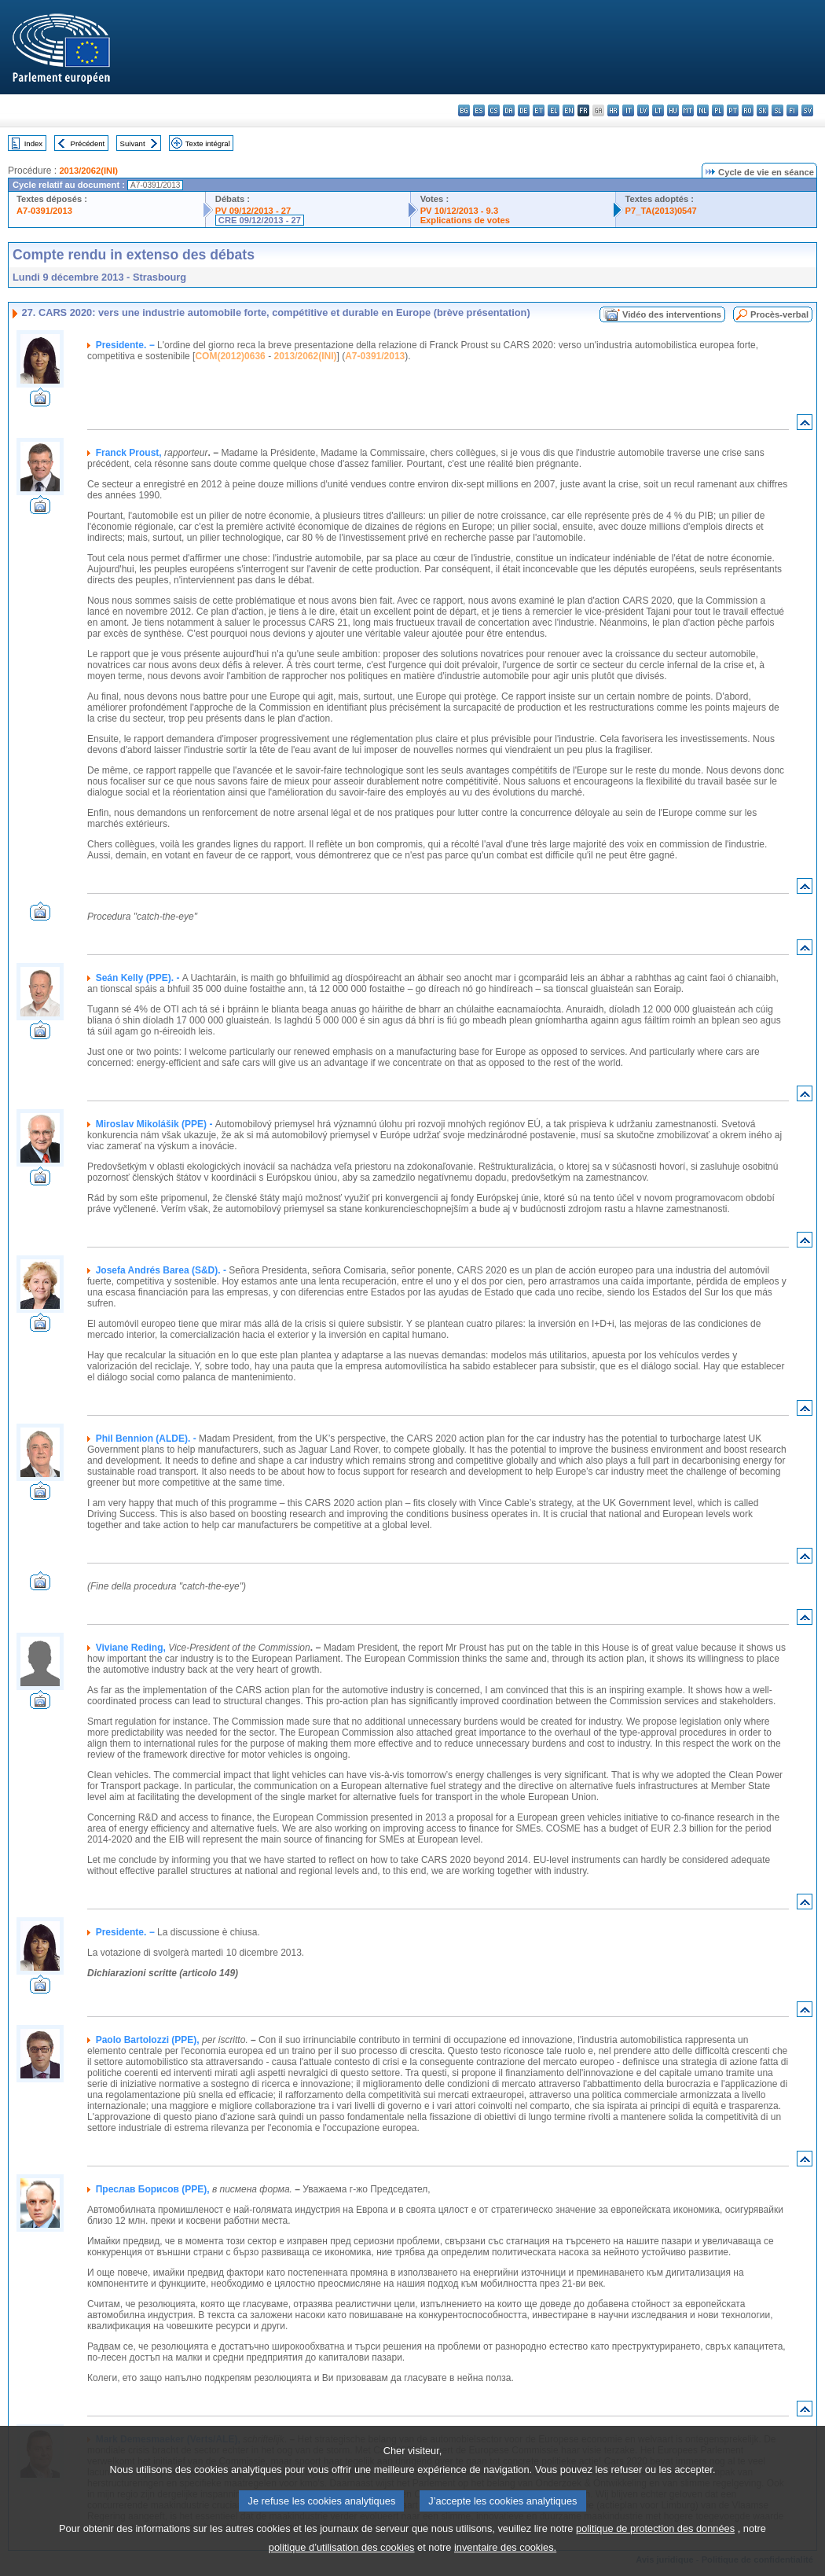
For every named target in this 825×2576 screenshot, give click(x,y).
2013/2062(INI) (88, 170)
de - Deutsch (524, 110)
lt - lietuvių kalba (658, 110)
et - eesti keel (538, 110)
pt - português (733, 110)
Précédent (88, 143)
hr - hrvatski (613, 110)
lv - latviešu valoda (643, 110)
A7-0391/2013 (44, 210)
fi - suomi (792, 110)
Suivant (132, 143)
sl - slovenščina (777, 110)
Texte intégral (207, 143)
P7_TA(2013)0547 (661, 210)
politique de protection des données (655, 2548)
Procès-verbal (779, 314)
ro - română (748, 110)
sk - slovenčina (762, 110)
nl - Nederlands (703, 110)
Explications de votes (465, 220)
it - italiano (628, 110)
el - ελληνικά (553, 110)
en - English (568, 110)
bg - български (464, 110)
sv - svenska (807, 110)
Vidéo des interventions (671, 314)
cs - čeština (494, 110)
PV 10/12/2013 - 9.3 (459, 210)
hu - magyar (673, 110)
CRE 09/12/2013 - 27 (259, 220)
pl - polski (718, 110)
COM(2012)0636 (230, 356)
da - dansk (509, 110)
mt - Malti (688, 110)
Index (33, 143)
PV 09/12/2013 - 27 (253, 210)
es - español (479, 110)
